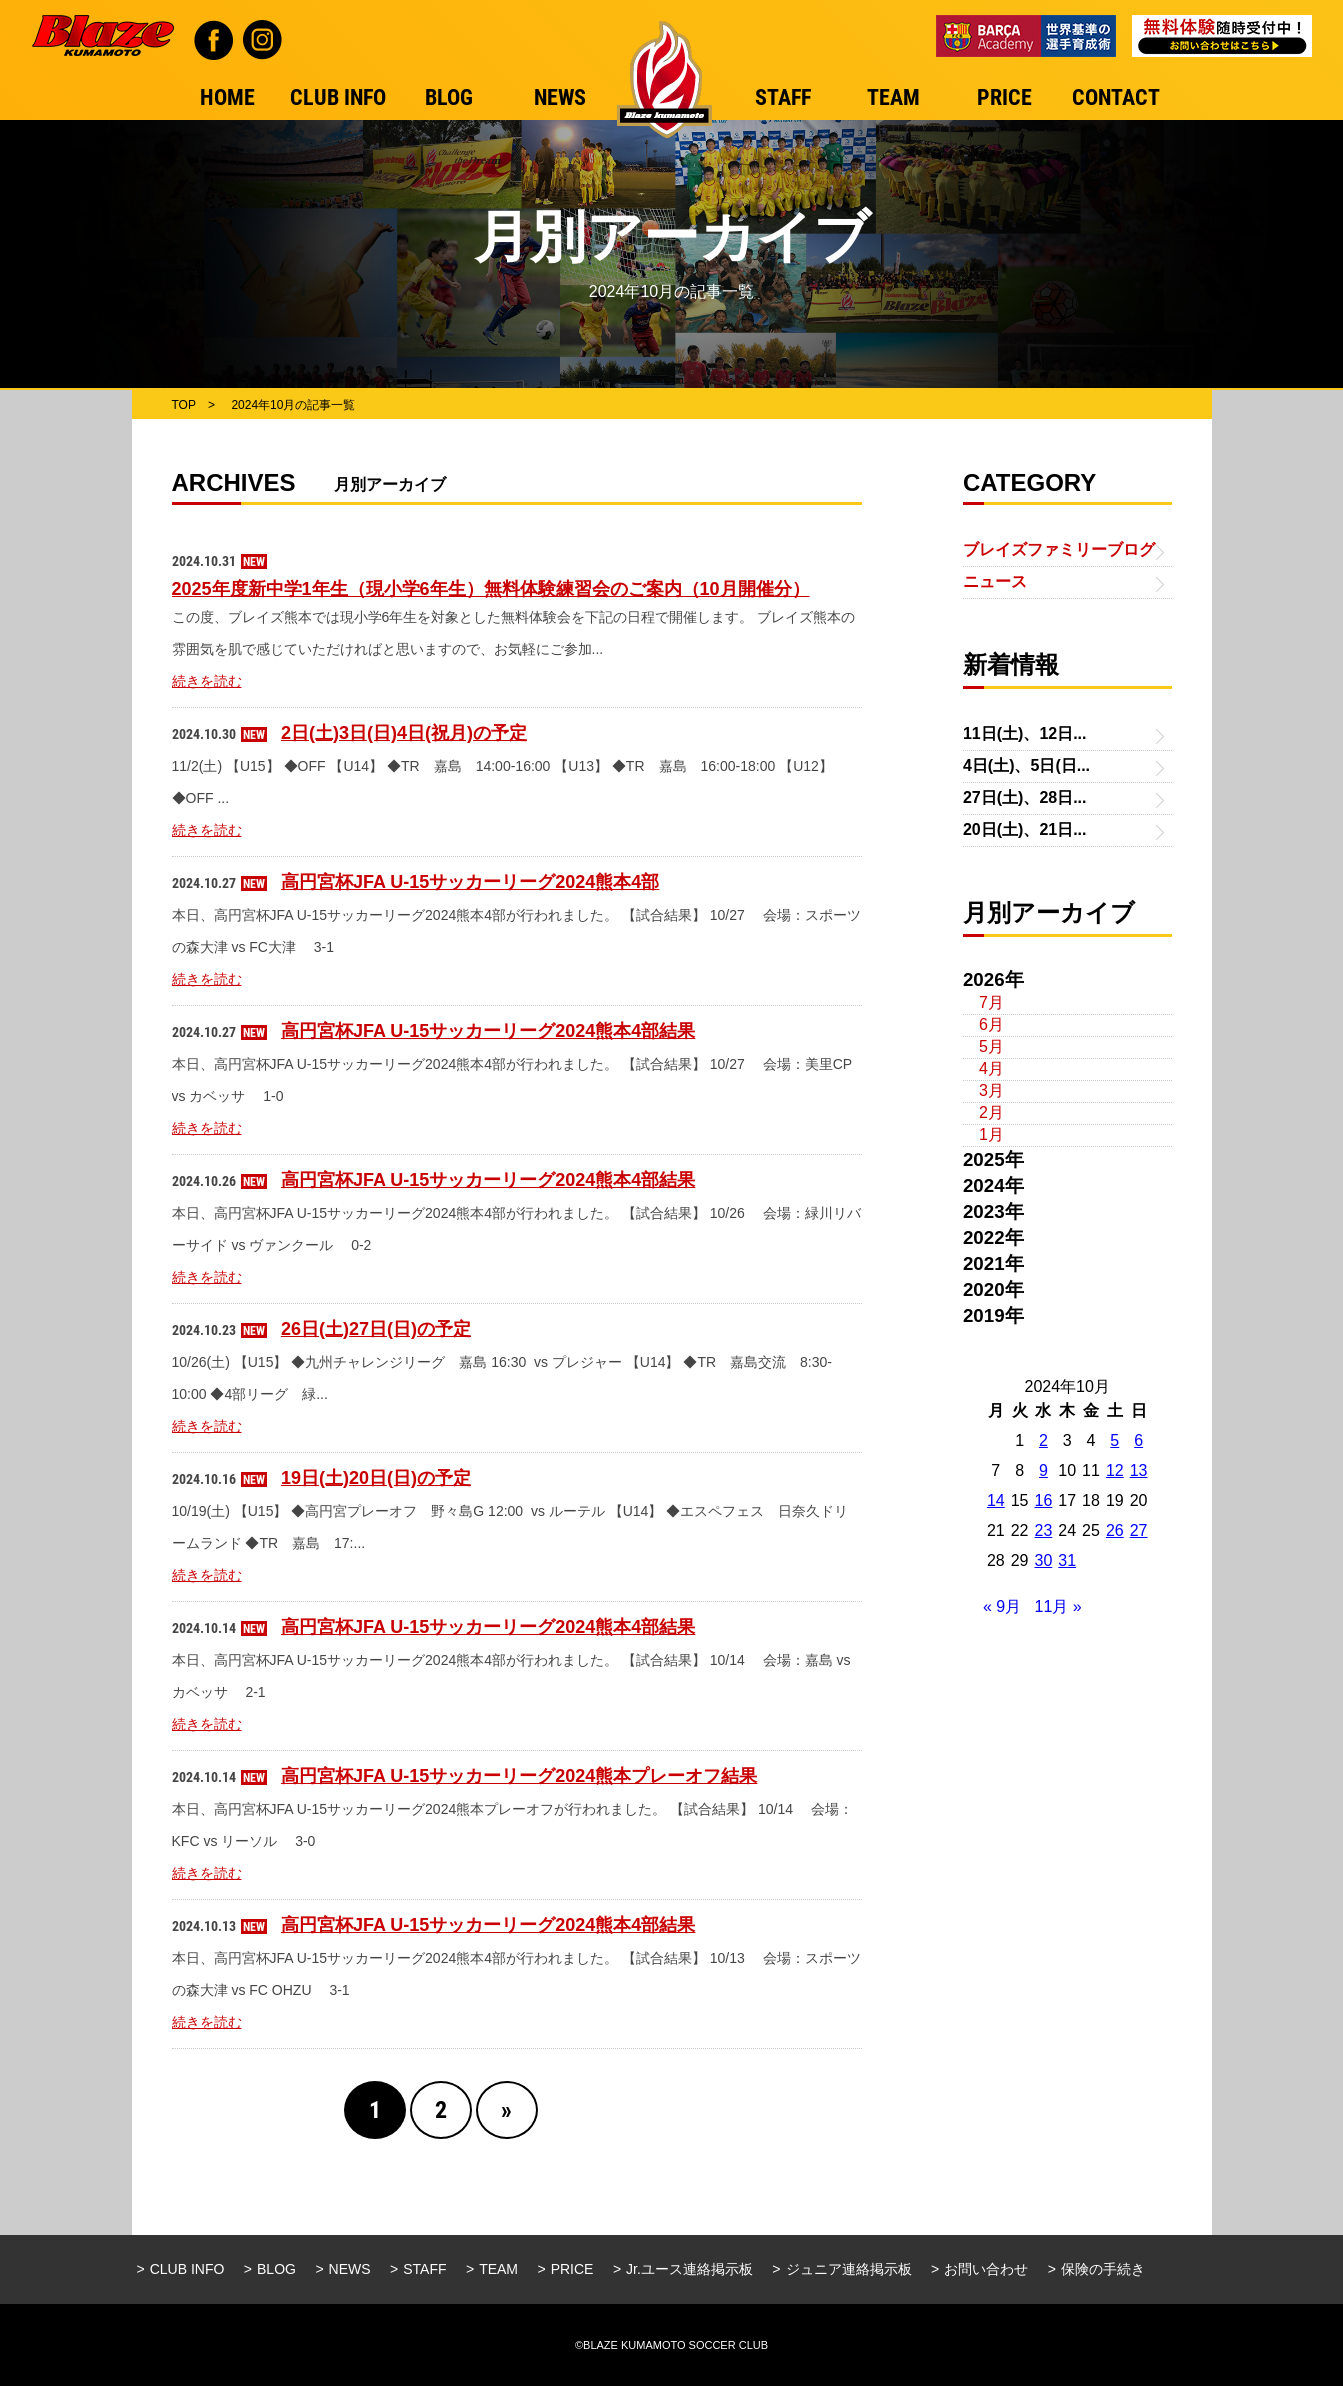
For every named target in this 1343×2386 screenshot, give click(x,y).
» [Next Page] (506, 2110)
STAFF (424, 2269)
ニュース (995, 581)
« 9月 (1002, 1606)
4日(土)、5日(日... (1026, 765)
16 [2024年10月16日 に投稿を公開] (1044, 1500)
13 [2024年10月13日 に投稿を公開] (1139, 1470)
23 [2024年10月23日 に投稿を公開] (1044, 1530)
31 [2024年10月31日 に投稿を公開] (1067, 1560)
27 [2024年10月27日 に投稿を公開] (1139, 1530)
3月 (991, 1090)
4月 (991, 1068)
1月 (991, 1134)
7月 (991, 1002)
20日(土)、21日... (1025, 829)
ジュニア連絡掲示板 (849, 2269)
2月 (991, 1112)
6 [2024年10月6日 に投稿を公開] (1138, 1440)
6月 (991, 1024)
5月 (991, 1046)
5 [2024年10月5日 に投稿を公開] (1114, 1440)
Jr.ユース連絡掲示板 (689, 2269)
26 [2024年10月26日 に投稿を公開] (1115, 1530)
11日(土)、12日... (1025, 733)
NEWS (350, 2269)
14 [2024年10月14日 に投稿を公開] (996, 1500)
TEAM (498, 2269)
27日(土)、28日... (1025, 797)
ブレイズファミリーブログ (1059, 549)
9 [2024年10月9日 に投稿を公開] (1043, 1470)
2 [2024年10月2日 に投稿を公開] (1043, 1440)
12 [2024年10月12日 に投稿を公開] (1115, 1470)
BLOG (276, 2269)
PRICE (572, 2269)
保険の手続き (1103, 2269)
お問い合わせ (986, 2269)
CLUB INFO (187, 2269)
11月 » (1058, 1606)
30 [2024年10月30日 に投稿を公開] (1044, 1560)
